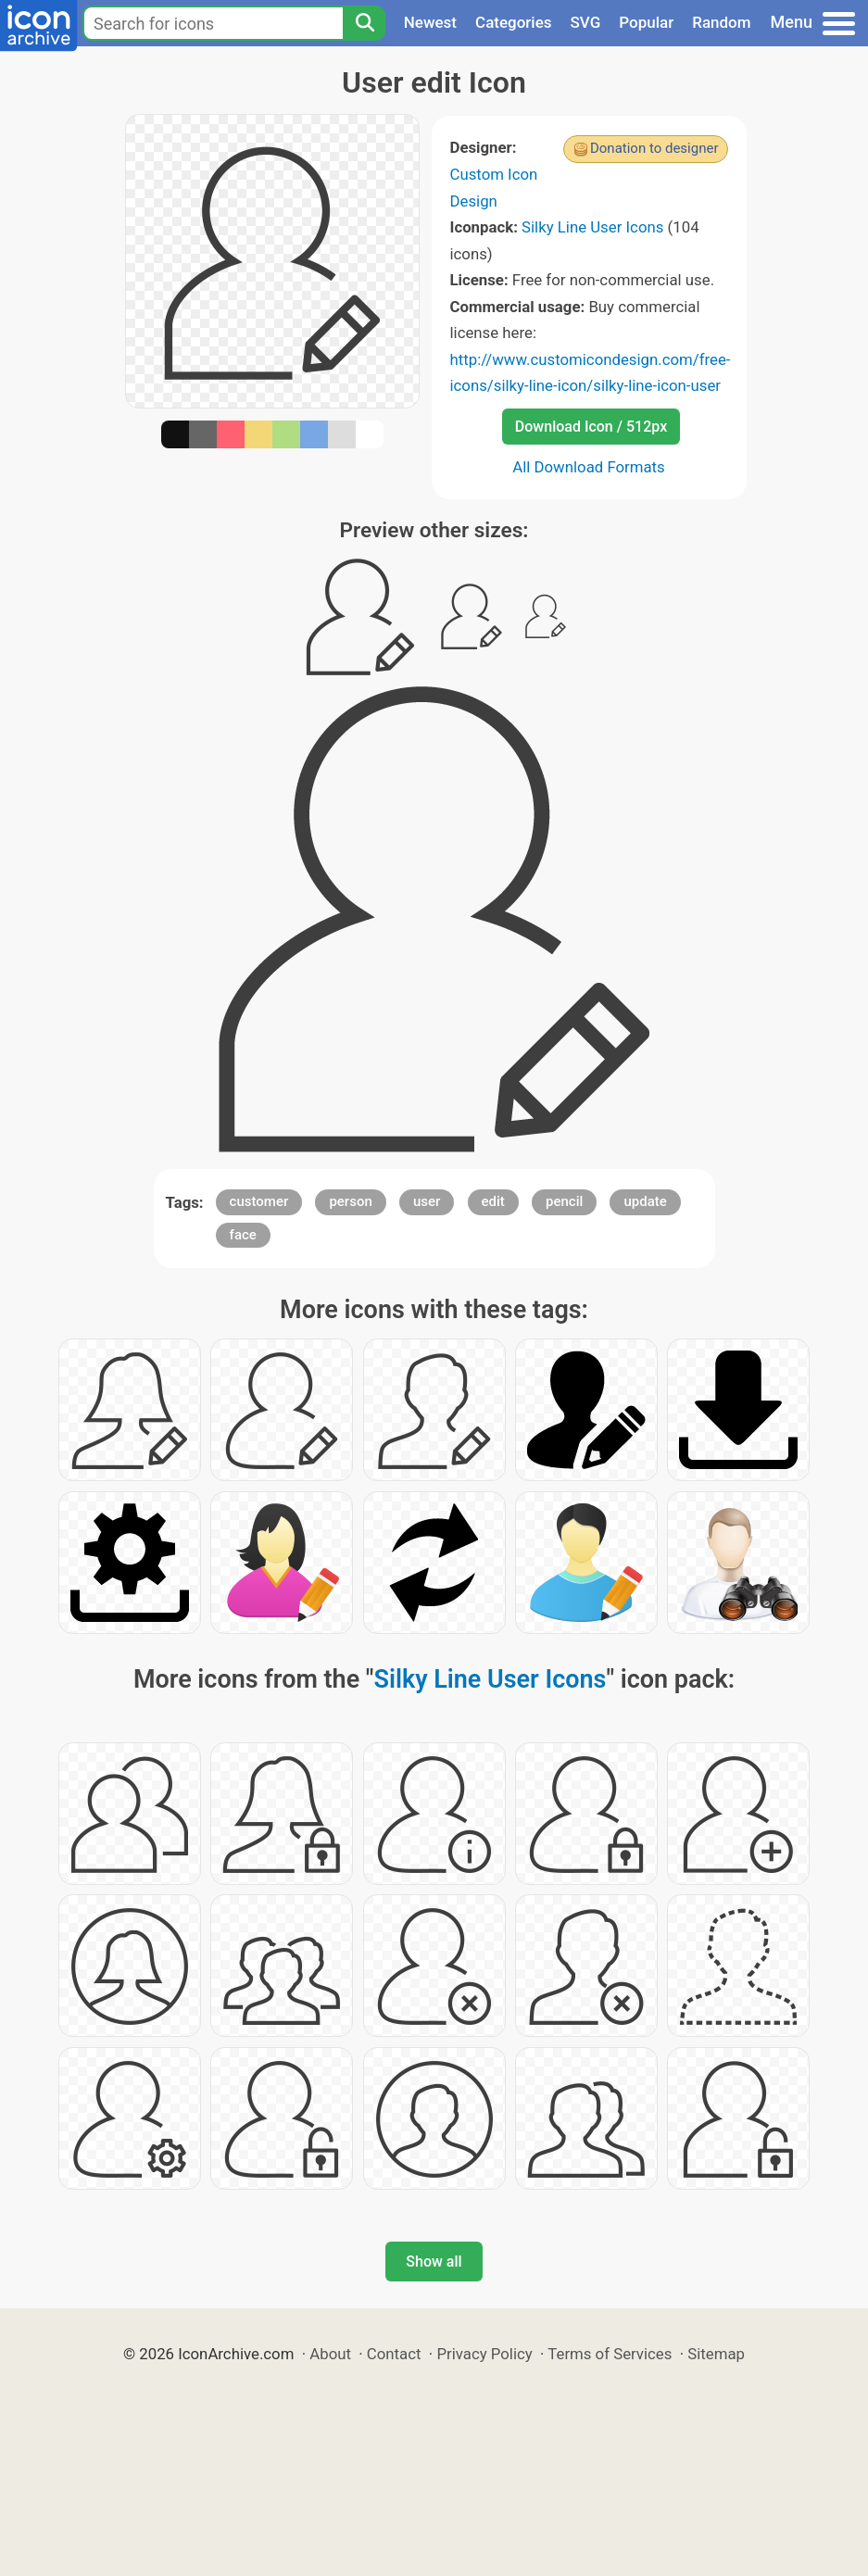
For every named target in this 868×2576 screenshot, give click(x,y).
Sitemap (716, 2353)
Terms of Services (609, 2353)
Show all (433, 2261)
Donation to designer (654, 148)
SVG (586, 22)
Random (721, 22)
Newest (430, 22)
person (350, 1201)
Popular (646, 22)
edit (493, 1201)
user (426, 1201)
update (644, 1201)
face (243, 1234)
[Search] (364, 23)
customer (259, 1201)
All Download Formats (588, 467)
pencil (564, 1201)
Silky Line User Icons (592, 227)
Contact (394, 2353)
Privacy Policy (484, 2353)
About (330, 2353)
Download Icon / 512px (591, 426)
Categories (513, 22)
